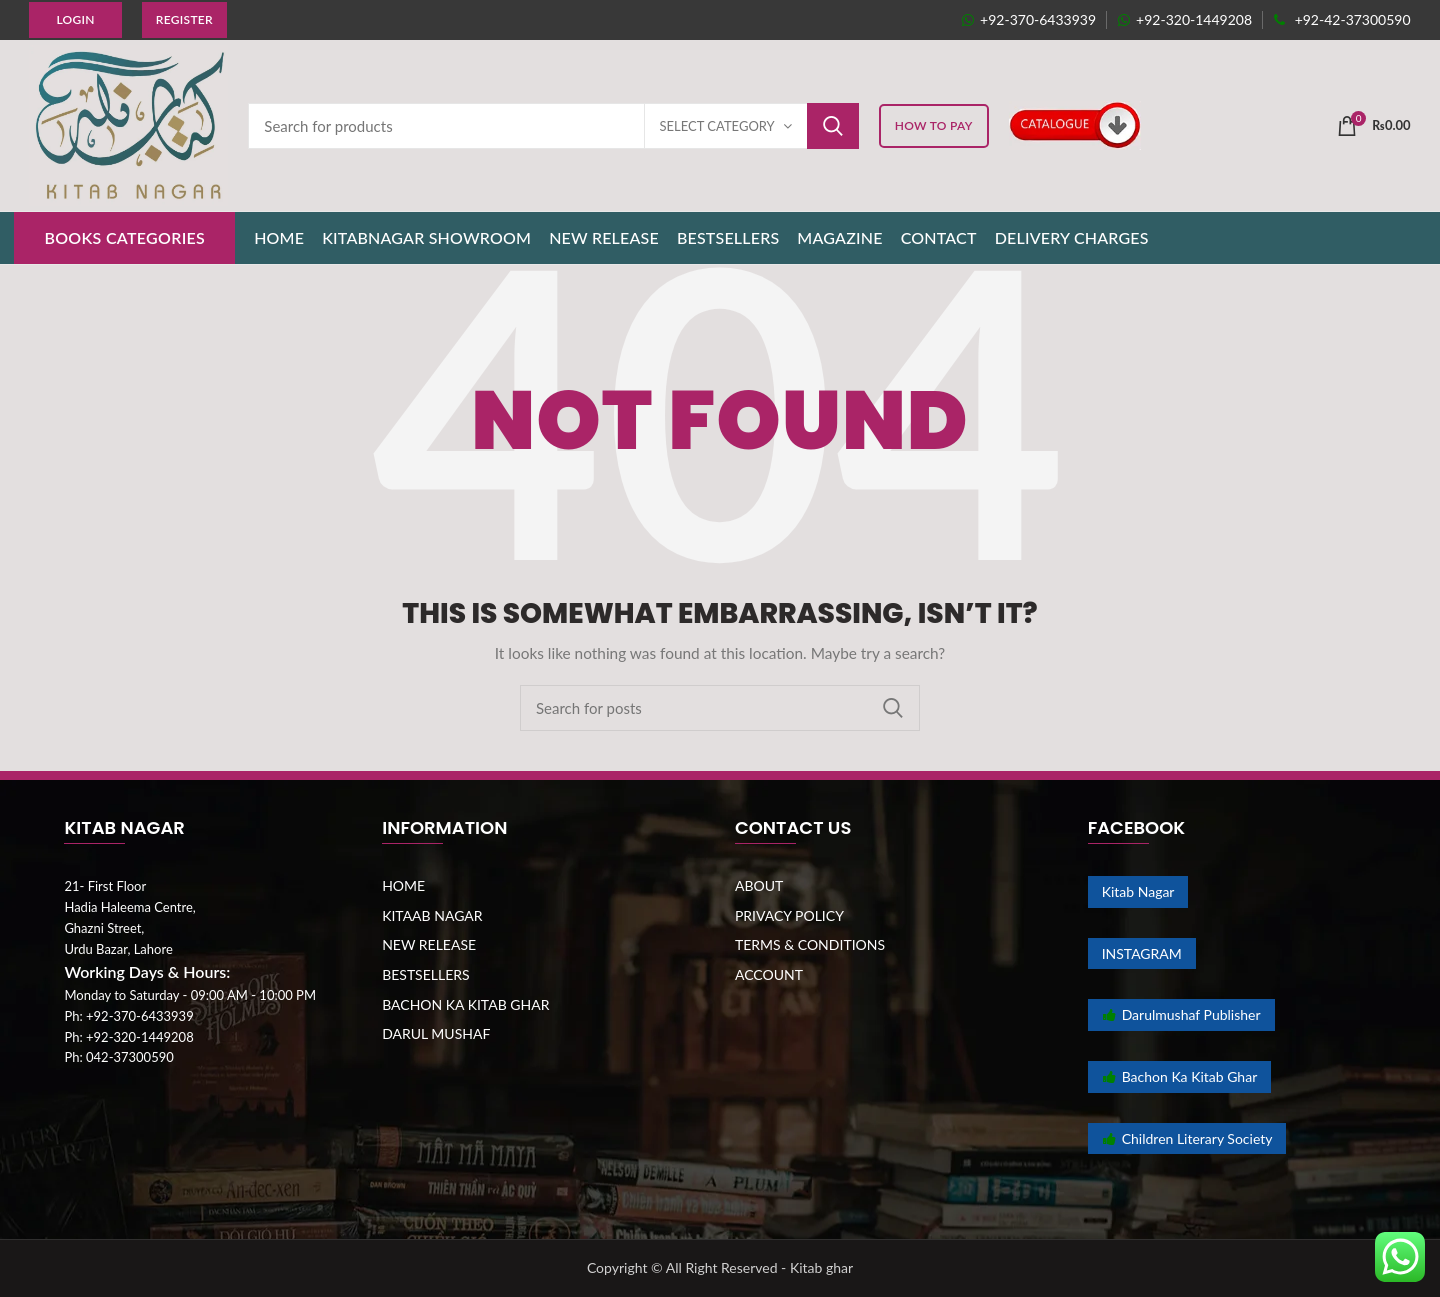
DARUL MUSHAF (436, 1033)
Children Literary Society (1187, 1138)
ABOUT (759, 885)
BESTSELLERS (425, 974)
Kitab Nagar (1138, 891)
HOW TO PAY (934, 125)
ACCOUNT (769, 974)
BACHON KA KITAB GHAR (465, 1004)
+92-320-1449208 (1184, 19)
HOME (403, 885)
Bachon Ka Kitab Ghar (1180, 1076)
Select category (717, 126)
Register (184, 19)
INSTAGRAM (1142, 953)
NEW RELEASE (429, 944)
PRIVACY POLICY (789, 915)
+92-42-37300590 (1342, 19)
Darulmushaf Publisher (1181, 1014)
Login (75, 19)
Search (833, 126)
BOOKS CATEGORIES (124, 237)
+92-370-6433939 (1028, 19)
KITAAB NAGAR (432, 915)
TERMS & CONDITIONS (810, 944)
